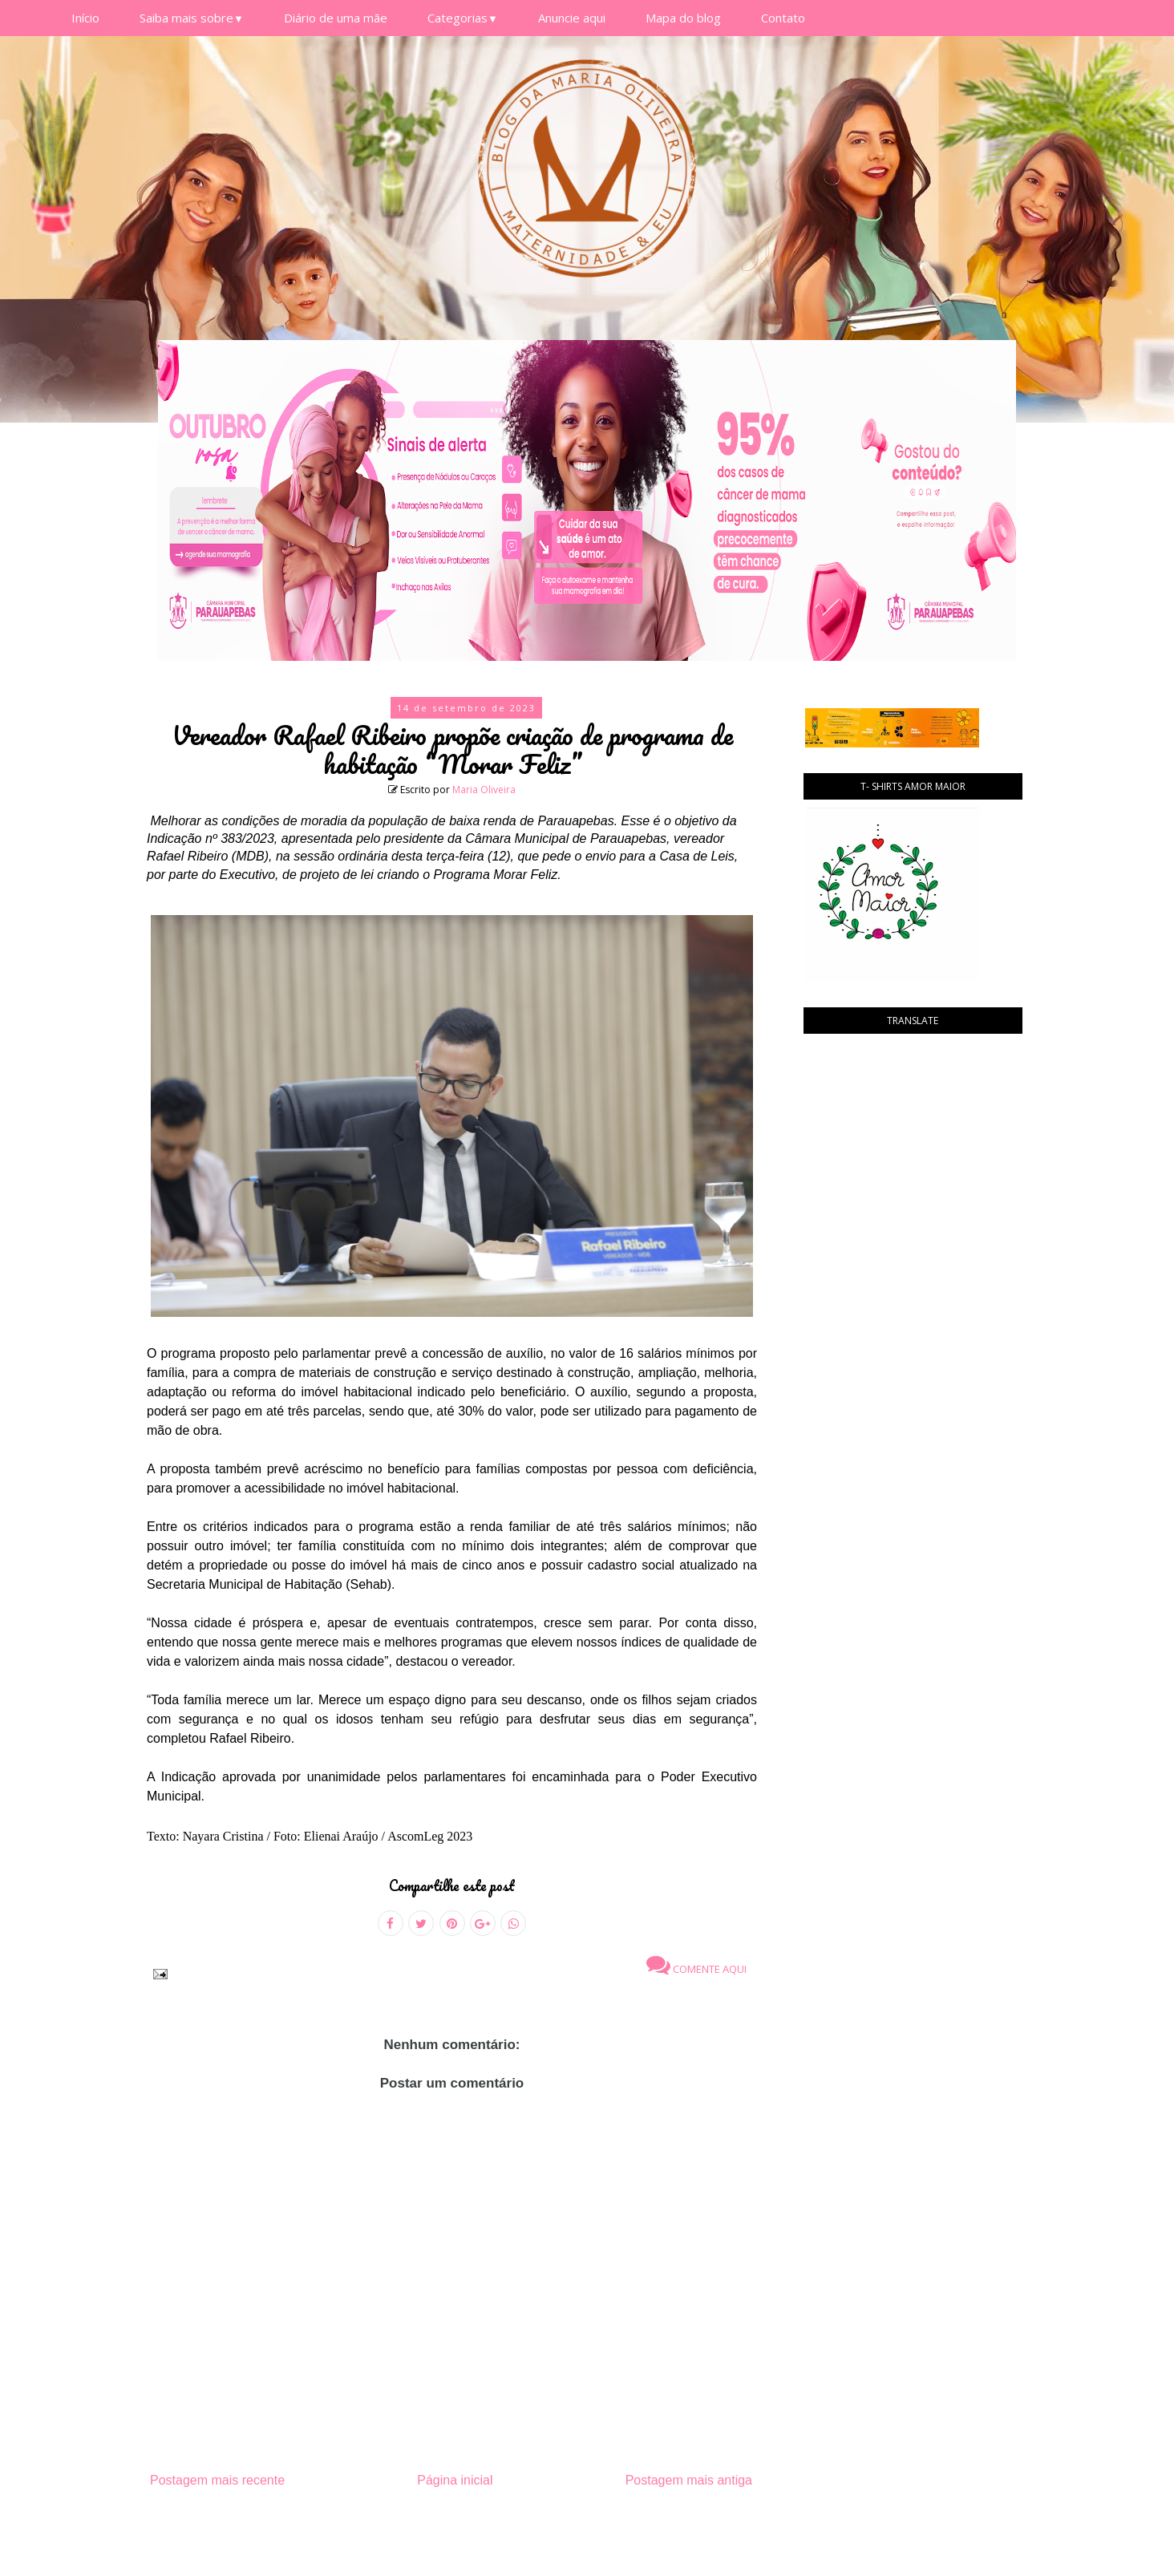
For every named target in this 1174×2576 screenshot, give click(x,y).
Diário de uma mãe (335, 18)
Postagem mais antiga (688, 2480)
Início (85, 18)
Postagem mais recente (217, 2480)
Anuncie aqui (571, 18)
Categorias (462, 18)
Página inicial (454, 2480)
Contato (783, 18)
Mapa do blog (683, 18)
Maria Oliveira (484, 789)
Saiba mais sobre (192, 18)
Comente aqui (696, 1965)
